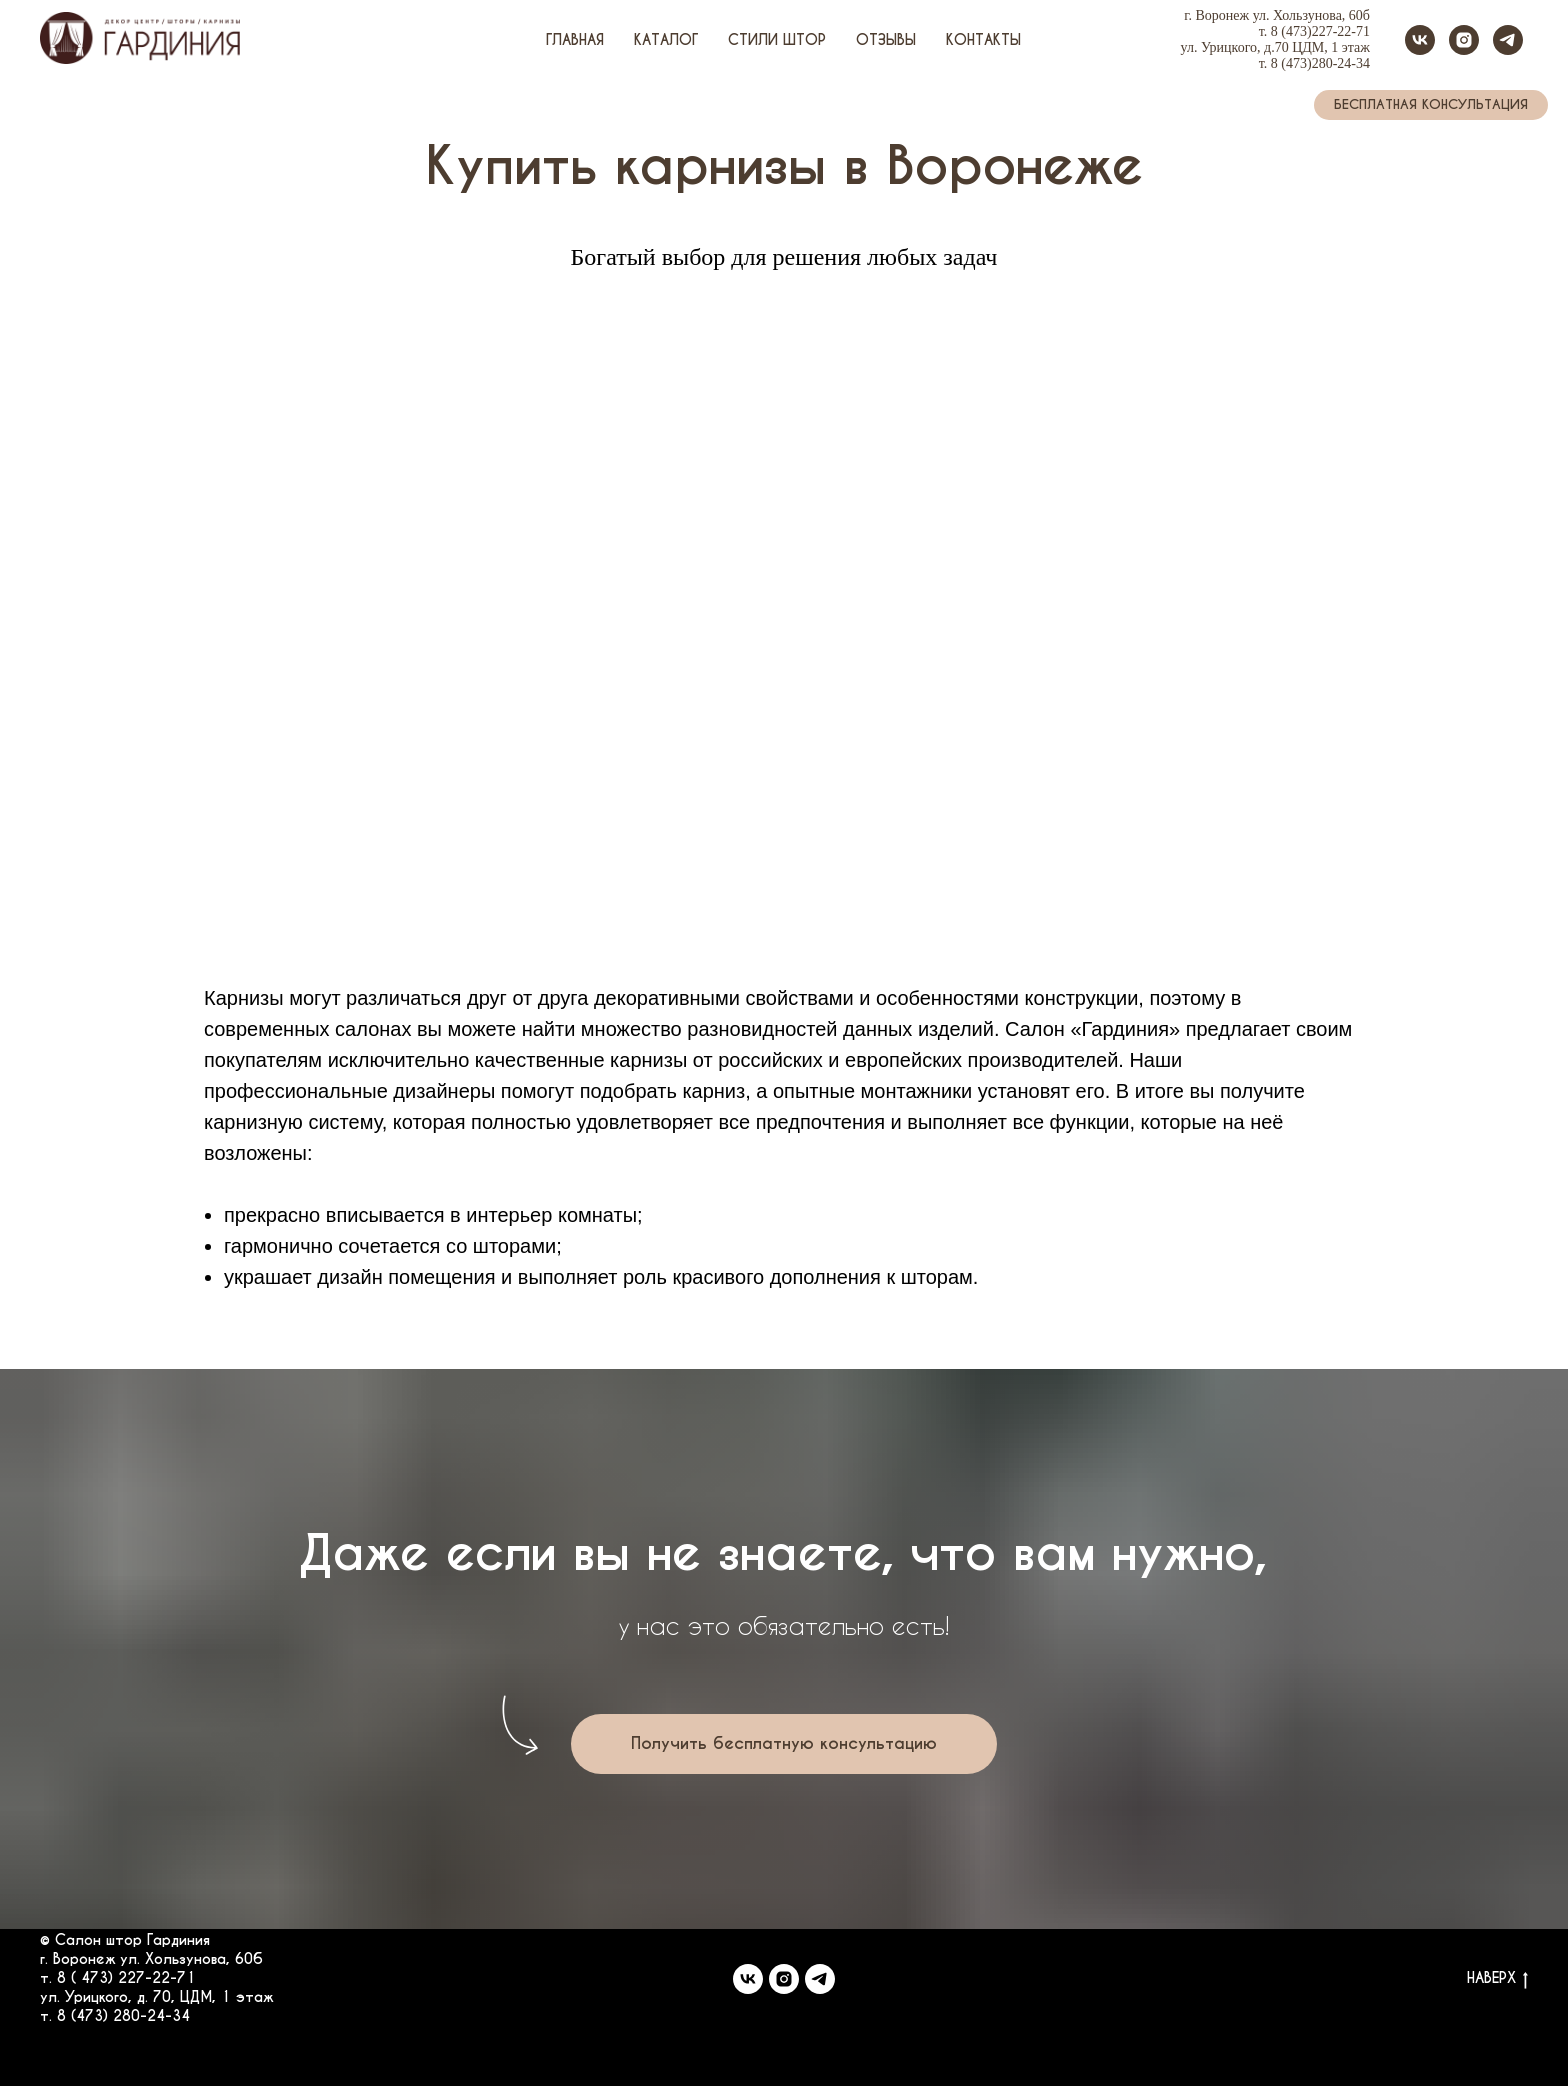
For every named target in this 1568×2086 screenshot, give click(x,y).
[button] (1431, 105)
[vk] (1420, 40)
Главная (575, 40)
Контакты (983, 40)
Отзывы (886, 40)
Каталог (666, 40)
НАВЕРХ (1497, 1978)
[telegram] (1508, 40)
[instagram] (1464, 40)
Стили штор (777, 40)
